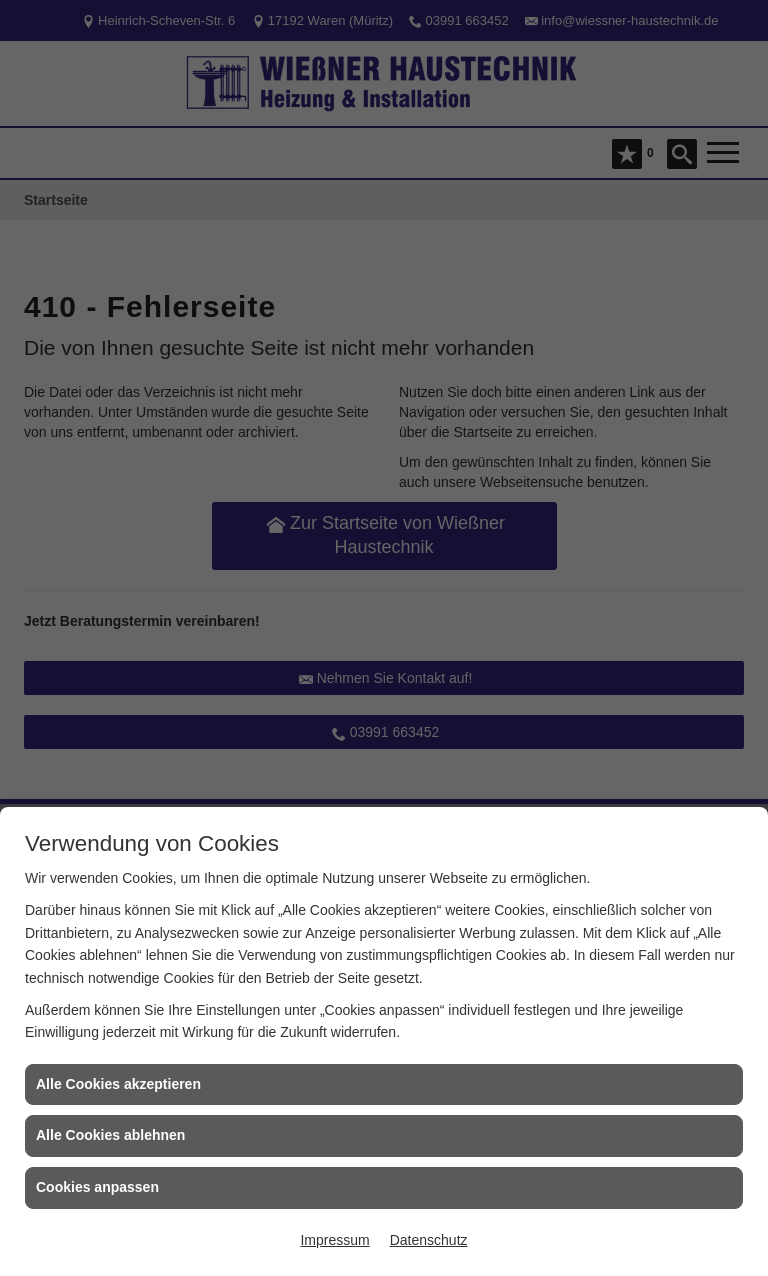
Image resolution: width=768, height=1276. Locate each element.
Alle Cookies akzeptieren (118, 1084)
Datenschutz (429, 1240)
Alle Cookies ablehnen (110, 1135)
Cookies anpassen (97, 1187)
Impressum (334, 1240)
